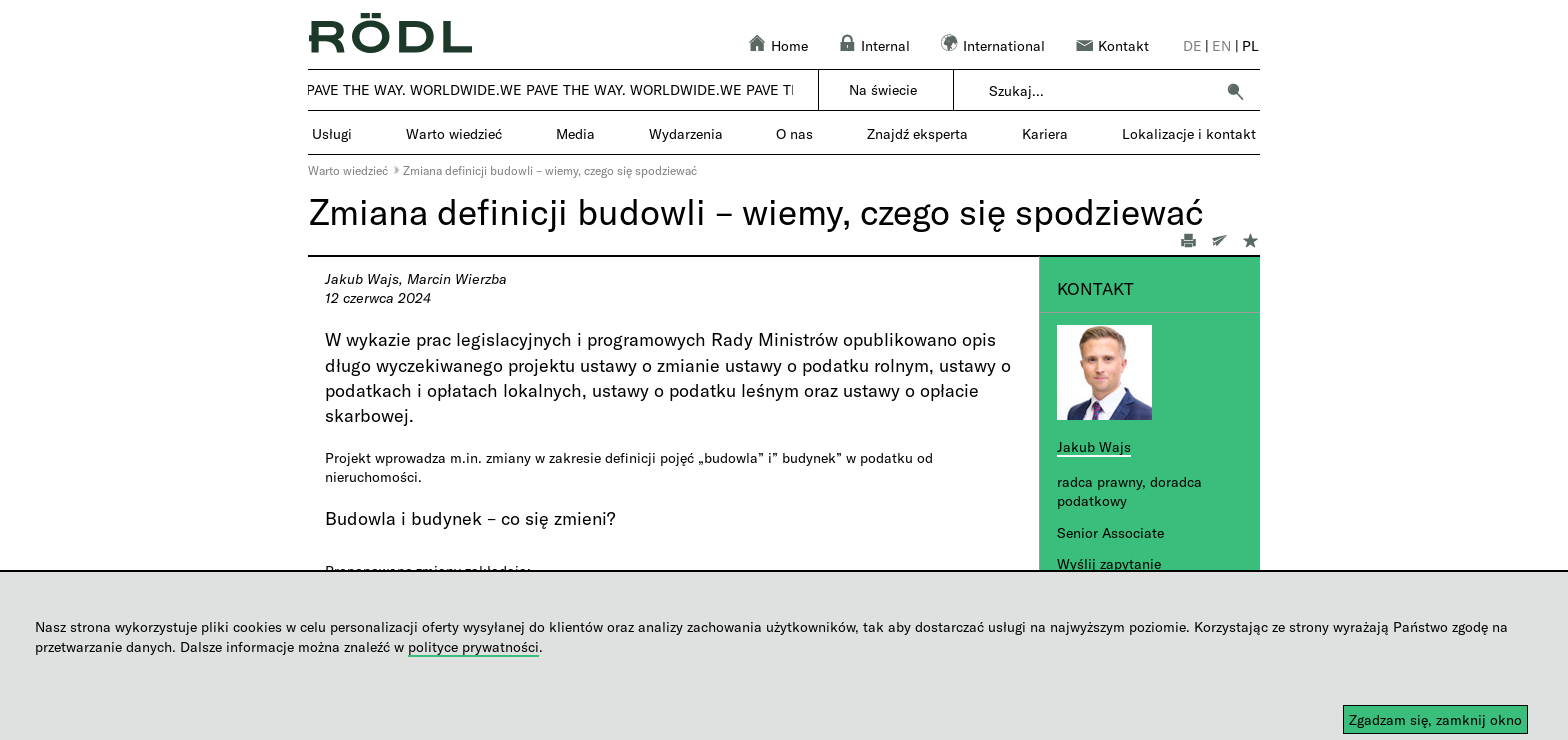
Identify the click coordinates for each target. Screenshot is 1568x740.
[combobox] (1101, 91)
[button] (1235, 91)
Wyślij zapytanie (1109, 563)
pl (1250, 45)
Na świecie (883, 89)
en (1221, 45)
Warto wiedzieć (348, 170)
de (1192, 45)
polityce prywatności (473, 646)
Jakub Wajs (1094, 446)
